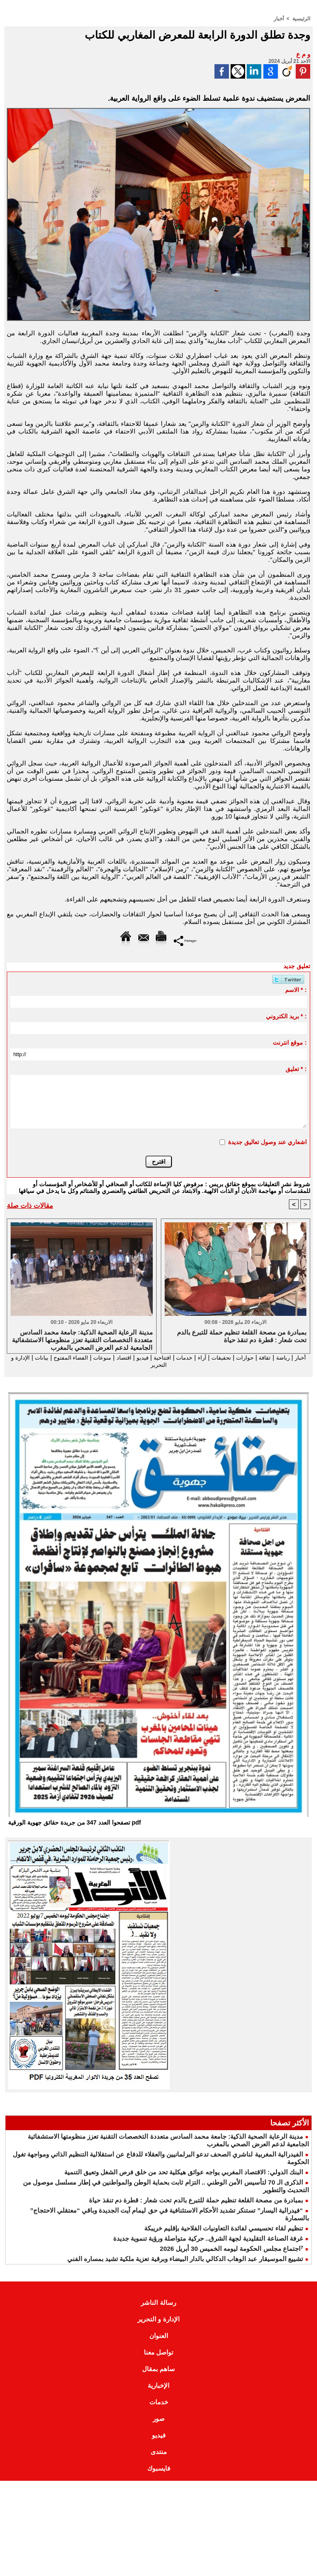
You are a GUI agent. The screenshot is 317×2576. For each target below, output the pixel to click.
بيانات (182, 1365)
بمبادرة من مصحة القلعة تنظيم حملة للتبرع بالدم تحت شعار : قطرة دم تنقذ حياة (196, 2201)
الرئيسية (301, 18)
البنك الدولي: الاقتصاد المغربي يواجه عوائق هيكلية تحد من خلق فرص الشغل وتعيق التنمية (183, 2172)
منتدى (159, 2452)
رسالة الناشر (158, 2303)
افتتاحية (142, 1357)
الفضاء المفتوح (38, 1357)
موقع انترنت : (289, 1042)
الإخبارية (158, 2386)
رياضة (276, 1357)
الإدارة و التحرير (148, 1365)
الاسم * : (296, 989)
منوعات (75, 1357)
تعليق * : (296, 1068)
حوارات (234, 1357)
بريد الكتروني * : (286, 1015)
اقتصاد (99, 1357)
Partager (185, 940)
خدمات (167, 1357)
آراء (186, 1357)
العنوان (158, 2336)
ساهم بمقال (158, 2369)
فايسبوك (158, 2469)
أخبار (279, 18)
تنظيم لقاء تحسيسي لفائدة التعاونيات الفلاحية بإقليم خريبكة (223, 2229)
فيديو (120, 1357)
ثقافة (256, 1357)
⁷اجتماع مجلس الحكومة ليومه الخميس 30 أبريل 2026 (231, 2249)
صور (159, 2419)
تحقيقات (207, 1357)
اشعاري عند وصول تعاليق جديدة (267, 1141)
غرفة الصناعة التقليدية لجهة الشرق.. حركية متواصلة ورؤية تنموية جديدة (208, 2239)
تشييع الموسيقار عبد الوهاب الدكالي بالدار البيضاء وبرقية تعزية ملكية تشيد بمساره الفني (185, 2259)
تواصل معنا (158, 2353)
